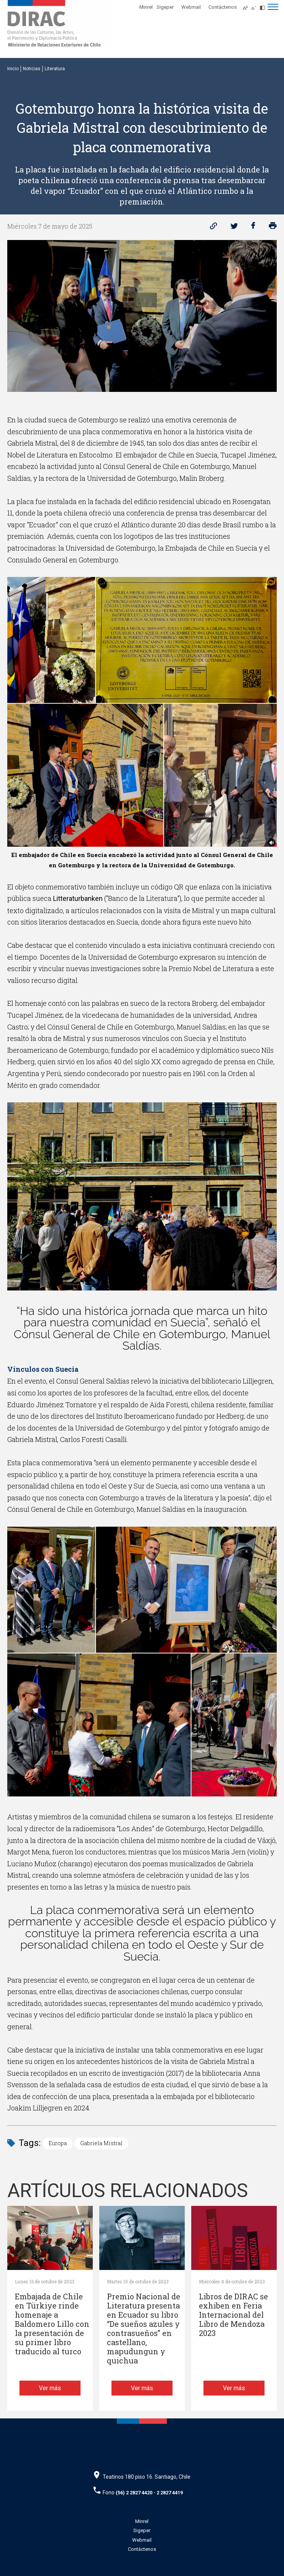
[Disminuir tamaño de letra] (255, 6)
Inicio (13, 68)
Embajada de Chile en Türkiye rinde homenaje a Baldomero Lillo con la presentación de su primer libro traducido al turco (52, 2324)
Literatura (55, 68)
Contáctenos (222, 7)
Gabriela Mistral (101, 2143)
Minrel (146, 7)
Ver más (50, 2388)
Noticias (31, 68)
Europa (57, 2143)
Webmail (191, 7)
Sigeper (165, 7)
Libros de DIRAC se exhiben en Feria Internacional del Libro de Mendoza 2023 (233, 2315)
